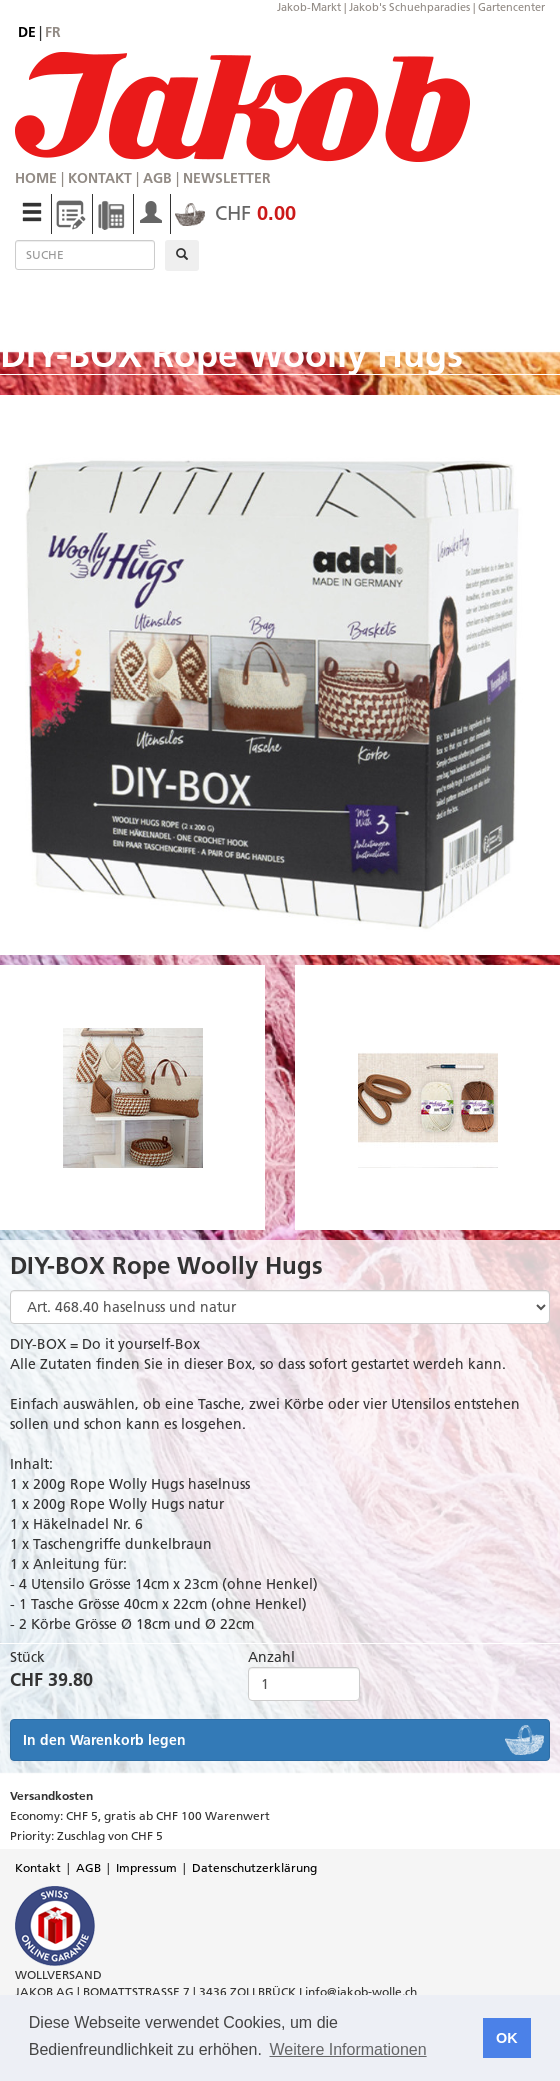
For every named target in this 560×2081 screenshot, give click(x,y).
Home (36, 178)
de (27, 32)
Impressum (146, 1867)
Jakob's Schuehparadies (409, 7)
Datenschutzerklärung (254, 1867)
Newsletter (227, 178)
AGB (157, 178)
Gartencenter (511, 7)
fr (53, 32)
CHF (235, 213)
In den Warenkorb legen (104, 1740)
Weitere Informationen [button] (347, 2049)
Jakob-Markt (309, 7)
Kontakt (100, 178)
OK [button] (507, 2038)
